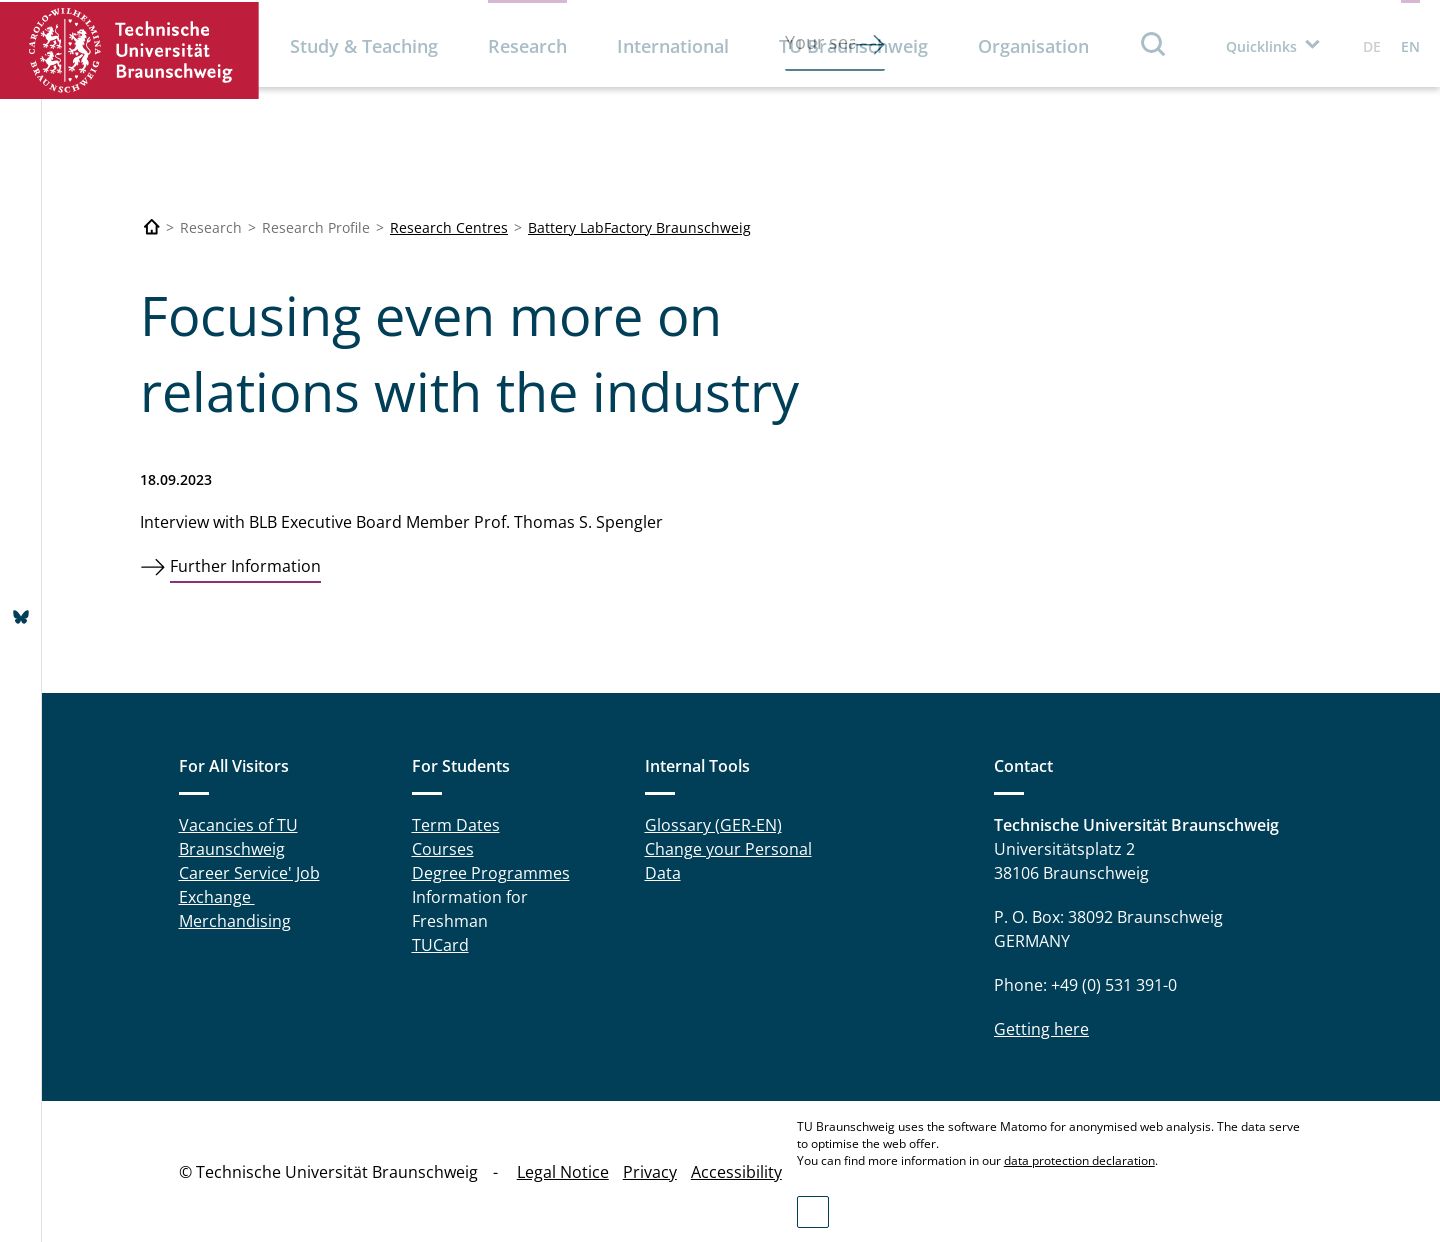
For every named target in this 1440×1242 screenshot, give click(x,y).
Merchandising (235, 921)
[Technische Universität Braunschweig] (152, 227)
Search (1154, 43)
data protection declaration (1079, 1160)
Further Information (245, 566)
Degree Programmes (491, 873)
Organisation (1033, 46)
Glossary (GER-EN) (713, 825)
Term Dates (456, 825)
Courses (443, 849)
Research (527, 46)
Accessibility (736, 1172)
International (673, 46)
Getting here (1041, 1029)
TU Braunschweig (853, 46)
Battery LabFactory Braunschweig (639, 227)
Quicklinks (1261, 46)
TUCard (440, 945)
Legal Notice (563, 1172)
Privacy (650, 1172)
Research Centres (449, 227)
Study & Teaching (364, 46)
